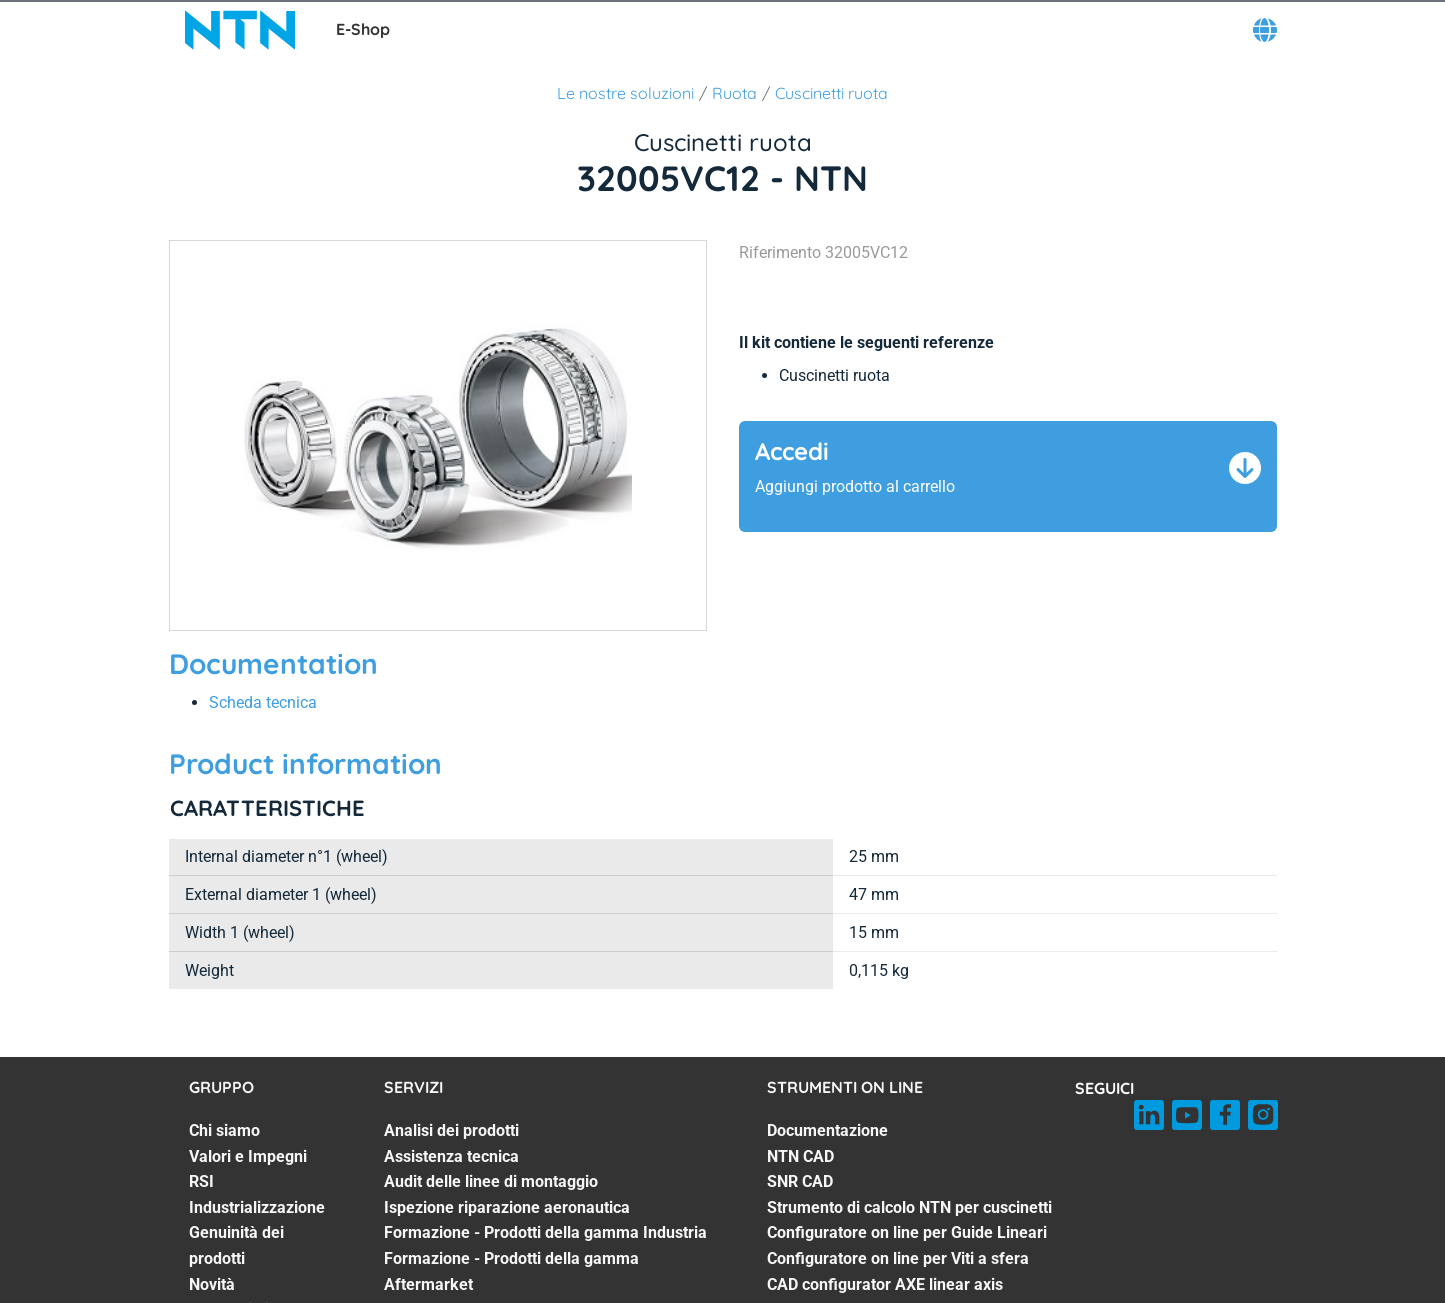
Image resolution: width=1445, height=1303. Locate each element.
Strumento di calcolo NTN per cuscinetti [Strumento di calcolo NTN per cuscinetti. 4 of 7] (909, 1207)
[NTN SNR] (240, 30)
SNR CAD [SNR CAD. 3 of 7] (800, 1181)
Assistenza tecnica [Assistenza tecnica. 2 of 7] (451, 1156)
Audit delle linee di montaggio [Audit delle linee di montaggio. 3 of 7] (491, 1181)
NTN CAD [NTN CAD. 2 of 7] (800, 1156)
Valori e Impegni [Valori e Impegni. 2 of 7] (248, 1156)
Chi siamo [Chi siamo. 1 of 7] (224, 1130)
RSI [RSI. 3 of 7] (201, 1181)
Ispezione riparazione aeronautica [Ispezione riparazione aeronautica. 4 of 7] (507, 1207)
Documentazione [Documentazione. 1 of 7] (827, 1130)
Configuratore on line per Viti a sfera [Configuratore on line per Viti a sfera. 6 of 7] (898, 1258)
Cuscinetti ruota (831, 93)
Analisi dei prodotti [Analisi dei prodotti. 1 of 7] (451, 1130)
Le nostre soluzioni (625, 93)
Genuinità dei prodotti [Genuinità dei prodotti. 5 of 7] (236, 1245)
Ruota (734, 93)
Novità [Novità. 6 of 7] (212, 1284)
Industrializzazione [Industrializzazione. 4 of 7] (257, 1207)
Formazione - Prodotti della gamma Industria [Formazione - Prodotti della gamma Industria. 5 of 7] (545, 1232)
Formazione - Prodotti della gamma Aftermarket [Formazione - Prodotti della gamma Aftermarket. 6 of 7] (511, 1271)
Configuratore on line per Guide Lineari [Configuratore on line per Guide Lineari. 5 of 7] (907, 1232)
